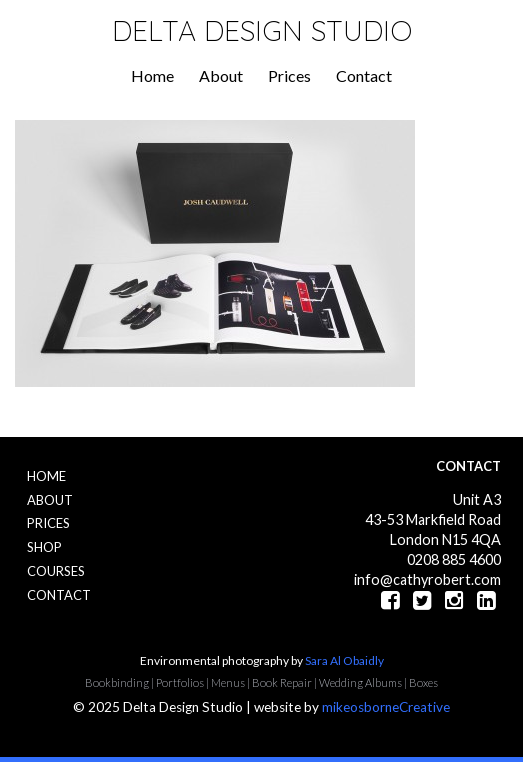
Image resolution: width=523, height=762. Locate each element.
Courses (56, 571)
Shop (44, 547)
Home (152, 75)
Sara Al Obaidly (344, 660)
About (221, 75)
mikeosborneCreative (386, 707)
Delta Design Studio (262, 30)
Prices (289, 75)
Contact (364, 75)
